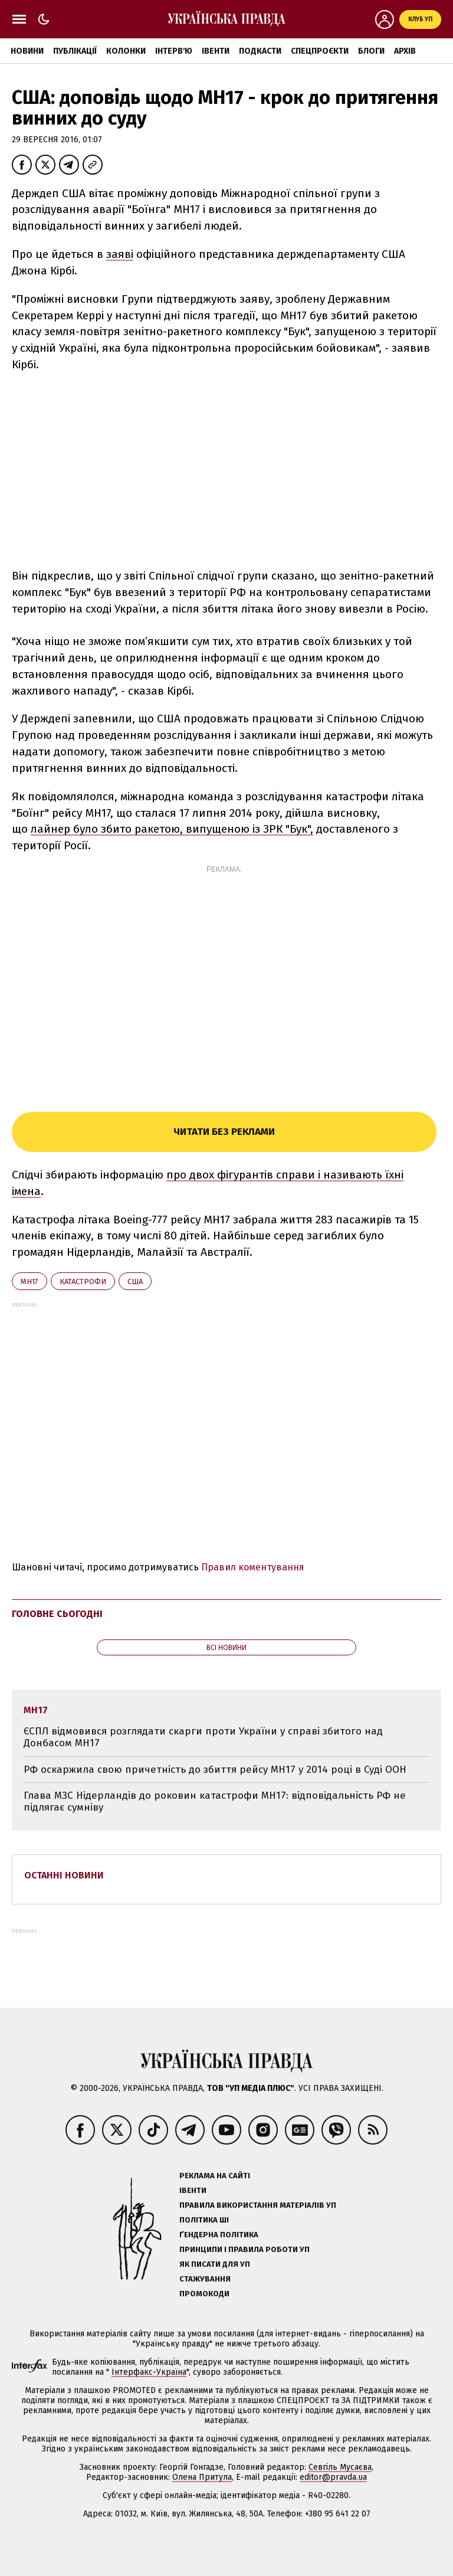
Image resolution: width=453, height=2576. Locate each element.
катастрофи (83, 1281)
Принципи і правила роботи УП (244, 2249)
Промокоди (204, 2293)
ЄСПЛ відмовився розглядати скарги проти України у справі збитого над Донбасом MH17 (203, 1737)
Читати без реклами (224, 1131)
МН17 (29, 1281)
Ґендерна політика (218, 2234)
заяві (119, 254)
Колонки (126, 51)
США (135, 1281)
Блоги (371, 51)
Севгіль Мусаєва (340, 2467)
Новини (27, 51)
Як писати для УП (214, 2264)
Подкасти (260, 51)
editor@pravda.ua (333, 2477)
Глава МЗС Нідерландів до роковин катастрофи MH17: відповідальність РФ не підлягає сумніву (215, 1801)
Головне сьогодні (57, 1613)
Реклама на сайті (214, 2175)
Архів (405, 51)
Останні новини (64, 1875)
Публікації (75, 51)
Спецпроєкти (320, 51)
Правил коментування (252, 1567)
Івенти (215, 51)
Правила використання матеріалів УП (257, 2205)
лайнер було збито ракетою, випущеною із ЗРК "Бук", (172, 829)
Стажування (205, 2278)
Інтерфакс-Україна (148, 2372)
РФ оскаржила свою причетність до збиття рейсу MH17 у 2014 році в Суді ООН (215, 1769)
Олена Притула (202, 2477)
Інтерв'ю (173, 51)
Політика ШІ (204, 2219)
